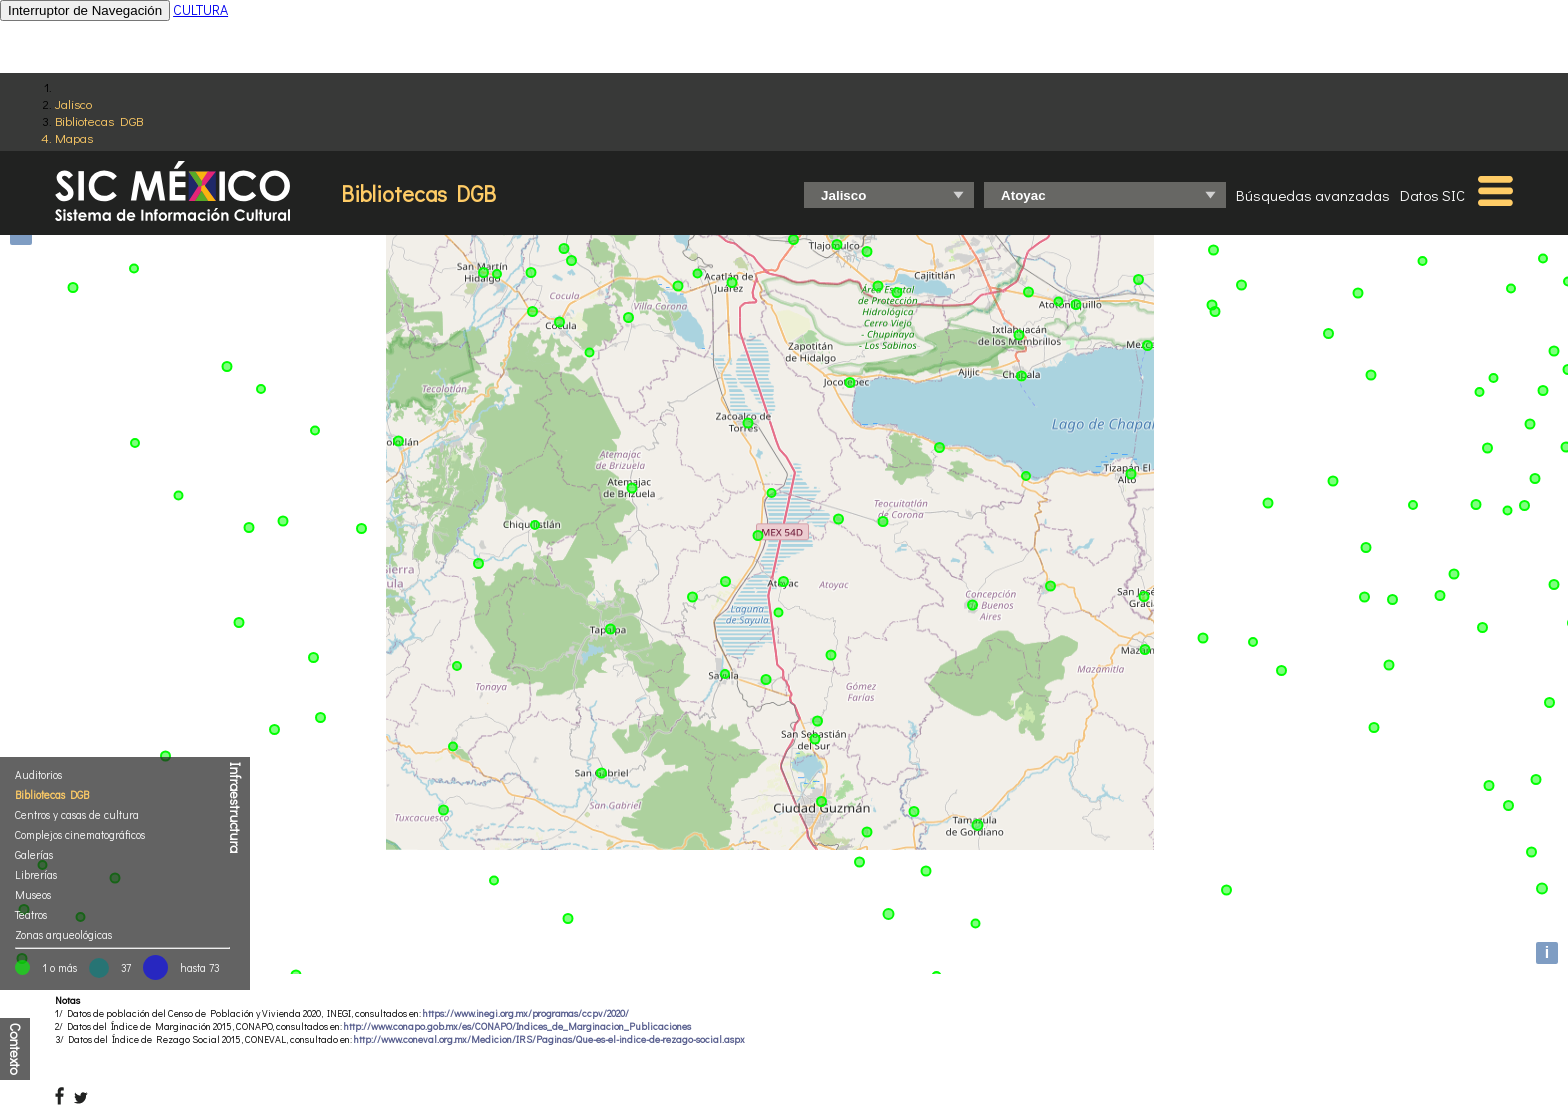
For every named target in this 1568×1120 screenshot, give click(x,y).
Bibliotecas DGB (99, 120)
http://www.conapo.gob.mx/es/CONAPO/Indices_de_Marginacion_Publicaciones (517, 1026)
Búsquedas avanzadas (1313, 195)
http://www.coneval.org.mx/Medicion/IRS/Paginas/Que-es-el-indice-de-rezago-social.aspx (549, 1039)
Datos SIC (1432, 195)
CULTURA (200, 9)
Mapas (74, 137)
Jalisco (73, 103)
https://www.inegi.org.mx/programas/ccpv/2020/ (526, 1013)
